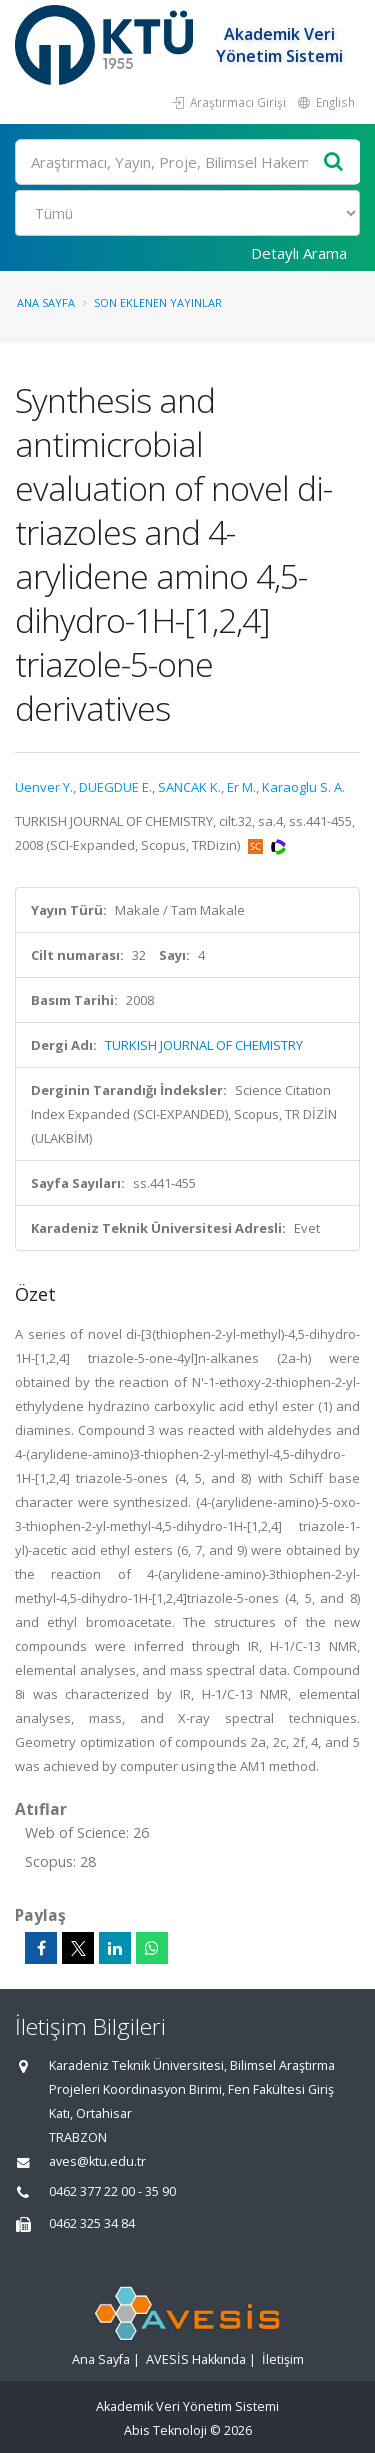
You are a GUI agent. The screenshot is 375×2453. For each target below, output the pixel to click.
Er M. (241, 787)
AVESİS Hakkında (196, 2359)
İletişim (283, 2359)
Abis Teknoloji (165, 2430)
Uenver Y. (44, 787)
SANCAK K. (189, 787)
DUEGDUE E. (115, 787)
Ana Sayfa (46, 302)
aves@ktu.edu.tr (97, 2161)
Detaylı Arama (299, 253)
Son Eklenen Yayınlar (158, 302)
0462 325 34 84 (92, 2223)
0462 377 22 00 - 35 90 (112, 2191)
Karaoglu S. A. (303, 787)
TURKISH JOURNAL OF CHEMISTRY (204, 1045)
